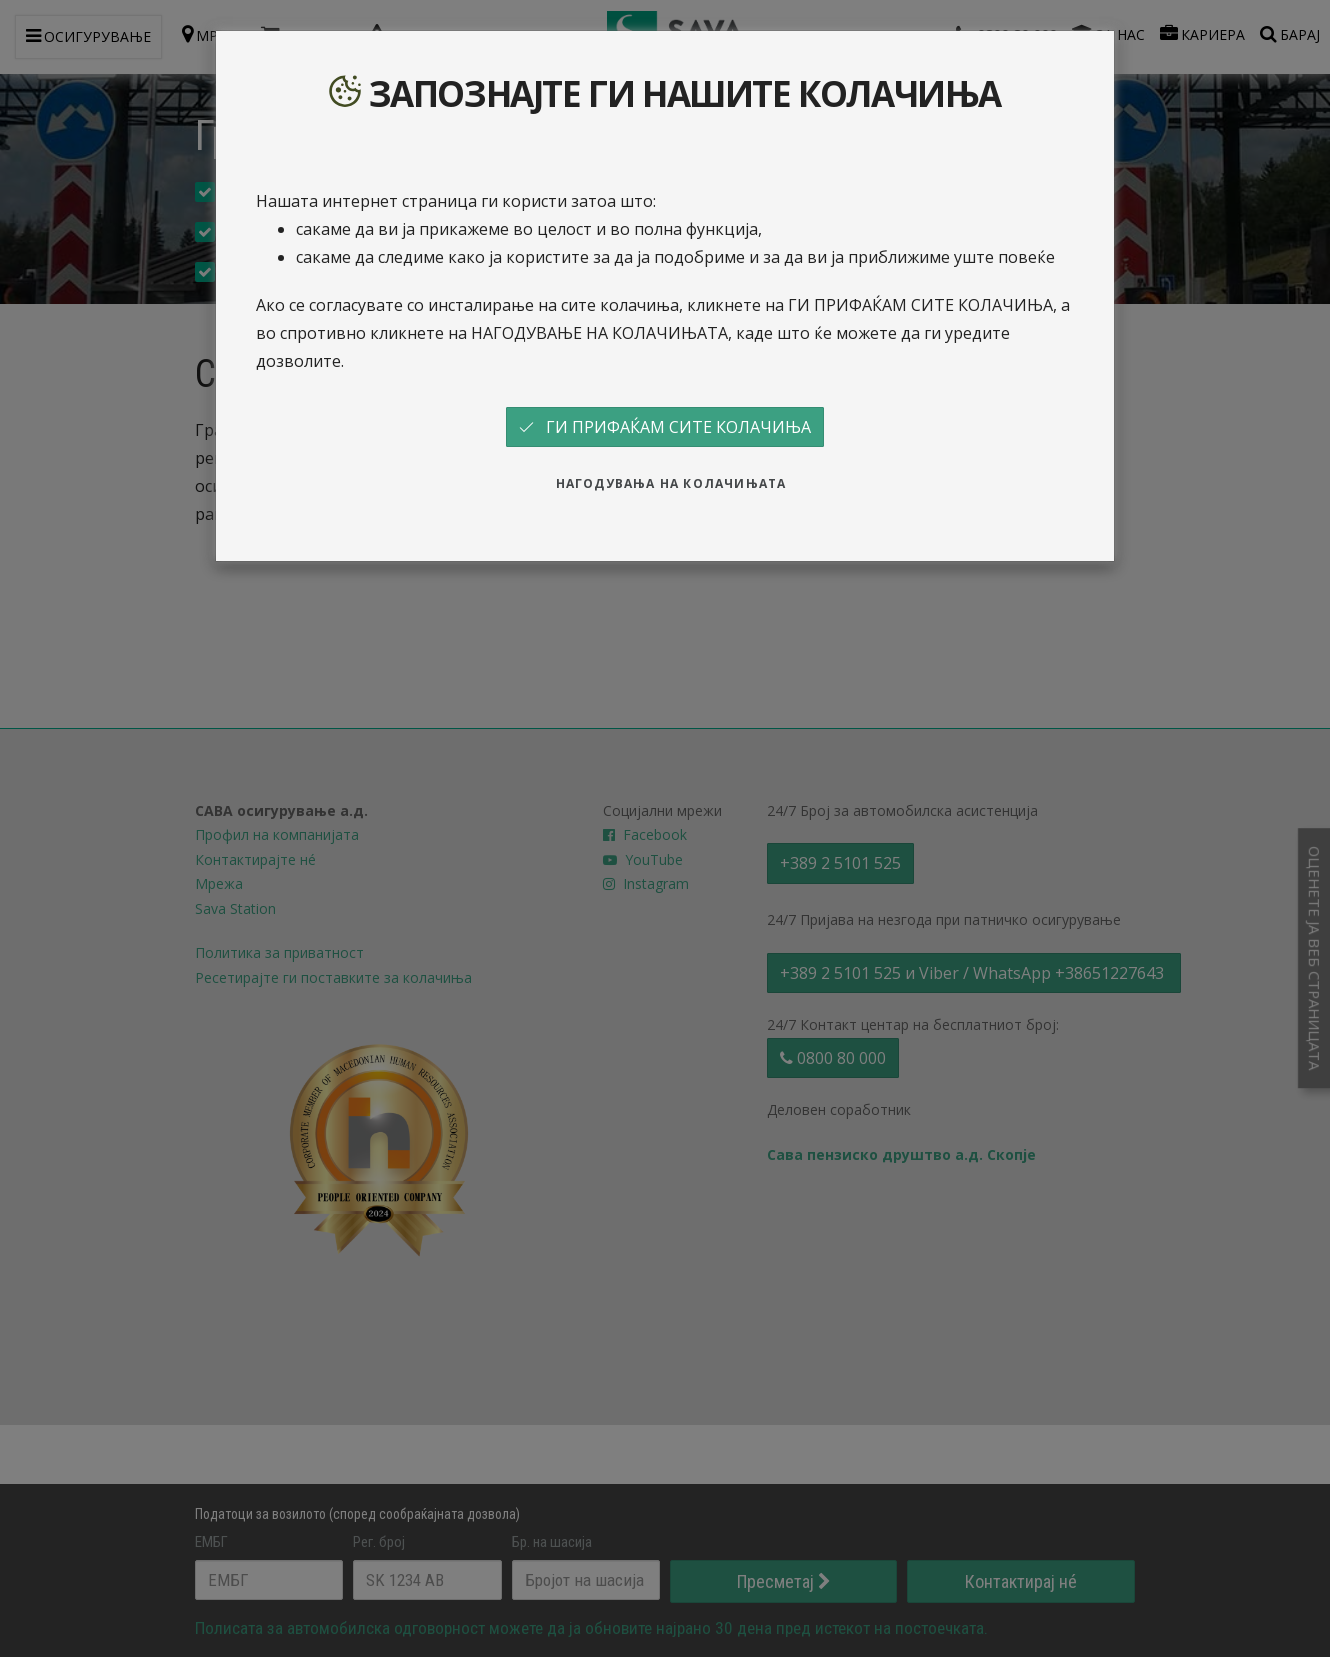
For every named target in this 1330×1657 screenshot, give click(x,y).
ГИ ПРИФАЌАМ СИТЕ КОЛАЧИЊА (665, 427)
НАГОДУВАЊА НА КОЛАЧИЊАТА (671, 483)
